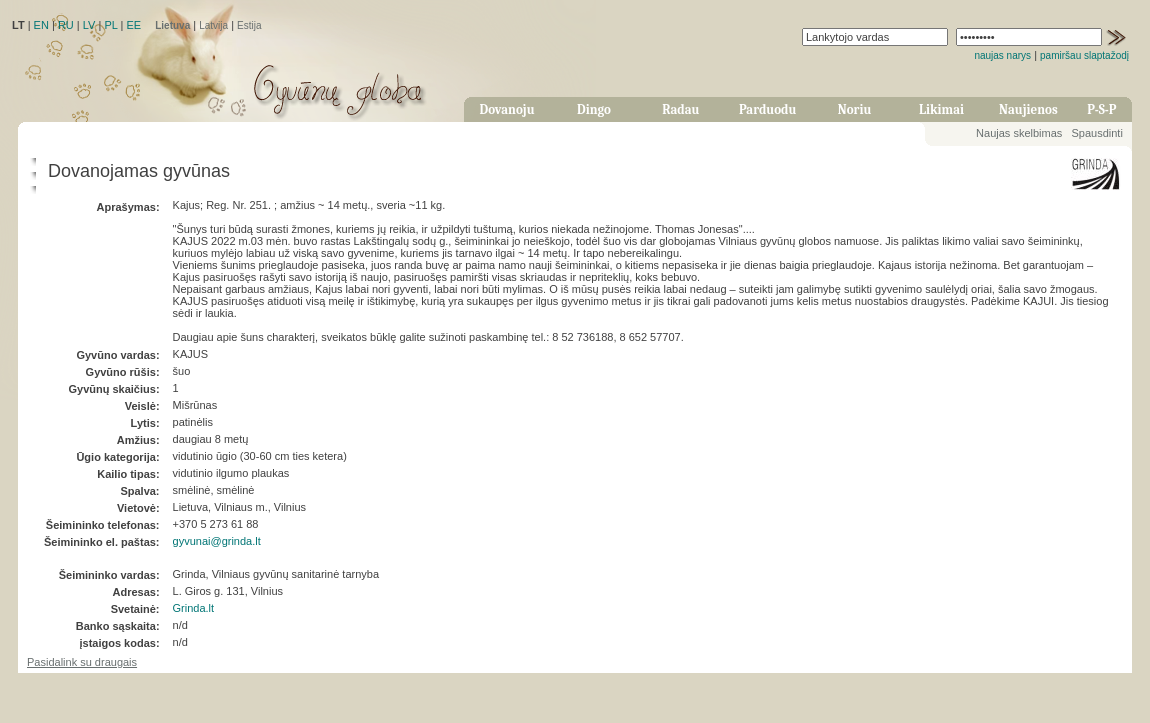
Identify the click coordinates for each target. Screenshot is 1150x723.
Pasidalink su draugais (82, 662)
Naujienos (1028, 109)
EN (41, 25)
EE (133, 25)
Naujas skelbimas (1019, 133)
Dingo (594, 109)
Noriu (855, 109)
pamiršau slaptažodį (1084, 55)
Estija (249, 25)
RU (66, 25)
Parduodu (767, 109)
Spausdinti (1096, 133)
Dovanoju (507, 109)
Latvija (213, 25)
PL (110, 25)
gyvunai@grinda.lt (217, 541)
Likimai (941, 109)
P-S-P (1101, 109)
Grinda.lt (194, 608)
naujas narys (1002, 55)
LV (89, 25)
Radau (680, 109)
